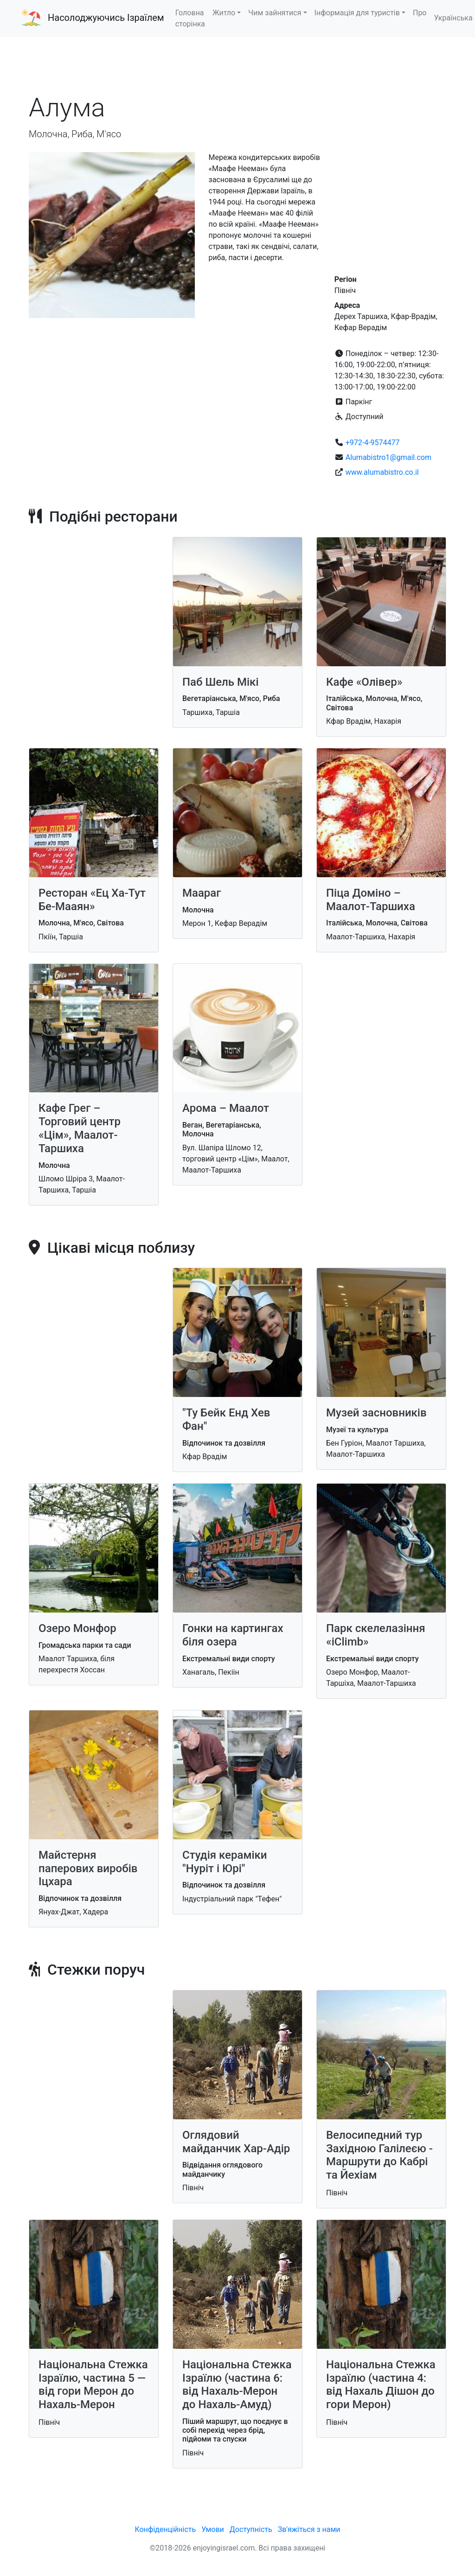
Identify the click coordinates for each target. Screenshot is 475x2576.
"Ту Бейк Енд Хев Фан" (226, 1419)
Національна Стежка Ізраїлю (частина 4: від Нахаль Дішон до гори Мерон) (381, 2384)
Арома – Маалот (225, 1108)
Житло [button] (223, 12)
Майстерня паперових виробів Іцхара (88, 1868)
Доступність (251, 2529)
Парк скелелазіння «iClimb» (375, 1635)
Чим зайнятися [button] (274, 12)
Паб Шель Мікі (220, 682)
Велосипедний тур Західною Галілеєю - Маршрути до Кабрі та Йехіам (379, 2155)
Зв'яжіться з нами (309, 2529)
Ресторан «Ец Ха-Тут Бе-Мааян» (92, 899)
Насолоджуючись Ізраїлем (106, 17)
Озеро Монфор (77, 1628)
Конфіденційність (165, 2529)
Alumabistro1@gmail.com (388, 457)
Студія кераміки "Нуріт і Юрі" (224, 1862)
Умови (212, 2529)
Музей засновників (376, 1412)
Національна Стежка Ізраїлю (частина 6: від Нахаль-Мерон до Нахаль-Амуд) (237, 2384)
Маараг (201, 892)
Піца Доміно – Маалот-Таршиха (370, 899)
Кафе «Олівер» (364, 682)
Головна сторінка (190, 18)
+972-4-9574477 (373, 442)
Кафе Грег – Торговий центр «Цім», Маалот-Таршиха (80, 1128)
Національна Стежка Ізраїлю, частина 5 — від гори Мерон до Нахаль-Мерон (93, 2384)
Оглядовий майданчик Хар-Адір (236, 2142)
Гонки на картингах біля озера (232, 1635)
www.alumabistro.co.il (382, 472)
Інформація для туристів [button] (357, 12)
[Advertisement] (237, 64)
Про (420, 12)
